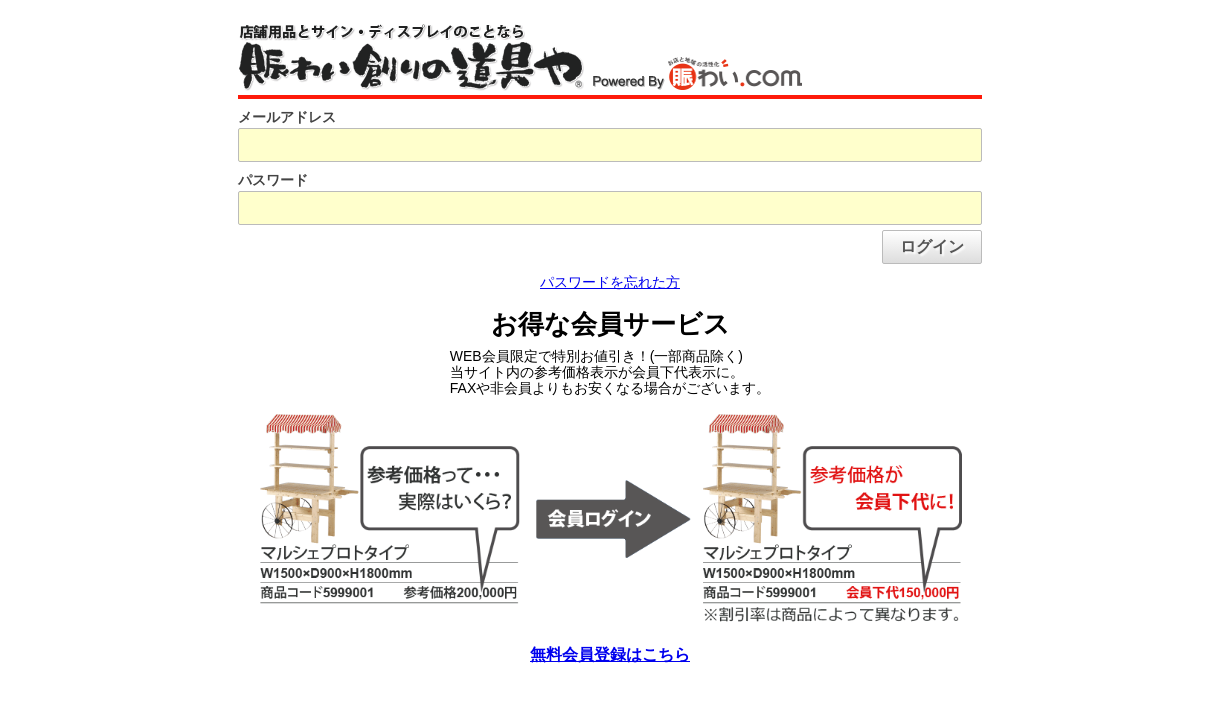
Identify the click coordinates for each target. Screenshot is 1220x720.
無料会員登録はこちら (610, 654)
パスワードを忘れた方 (610, 282)
